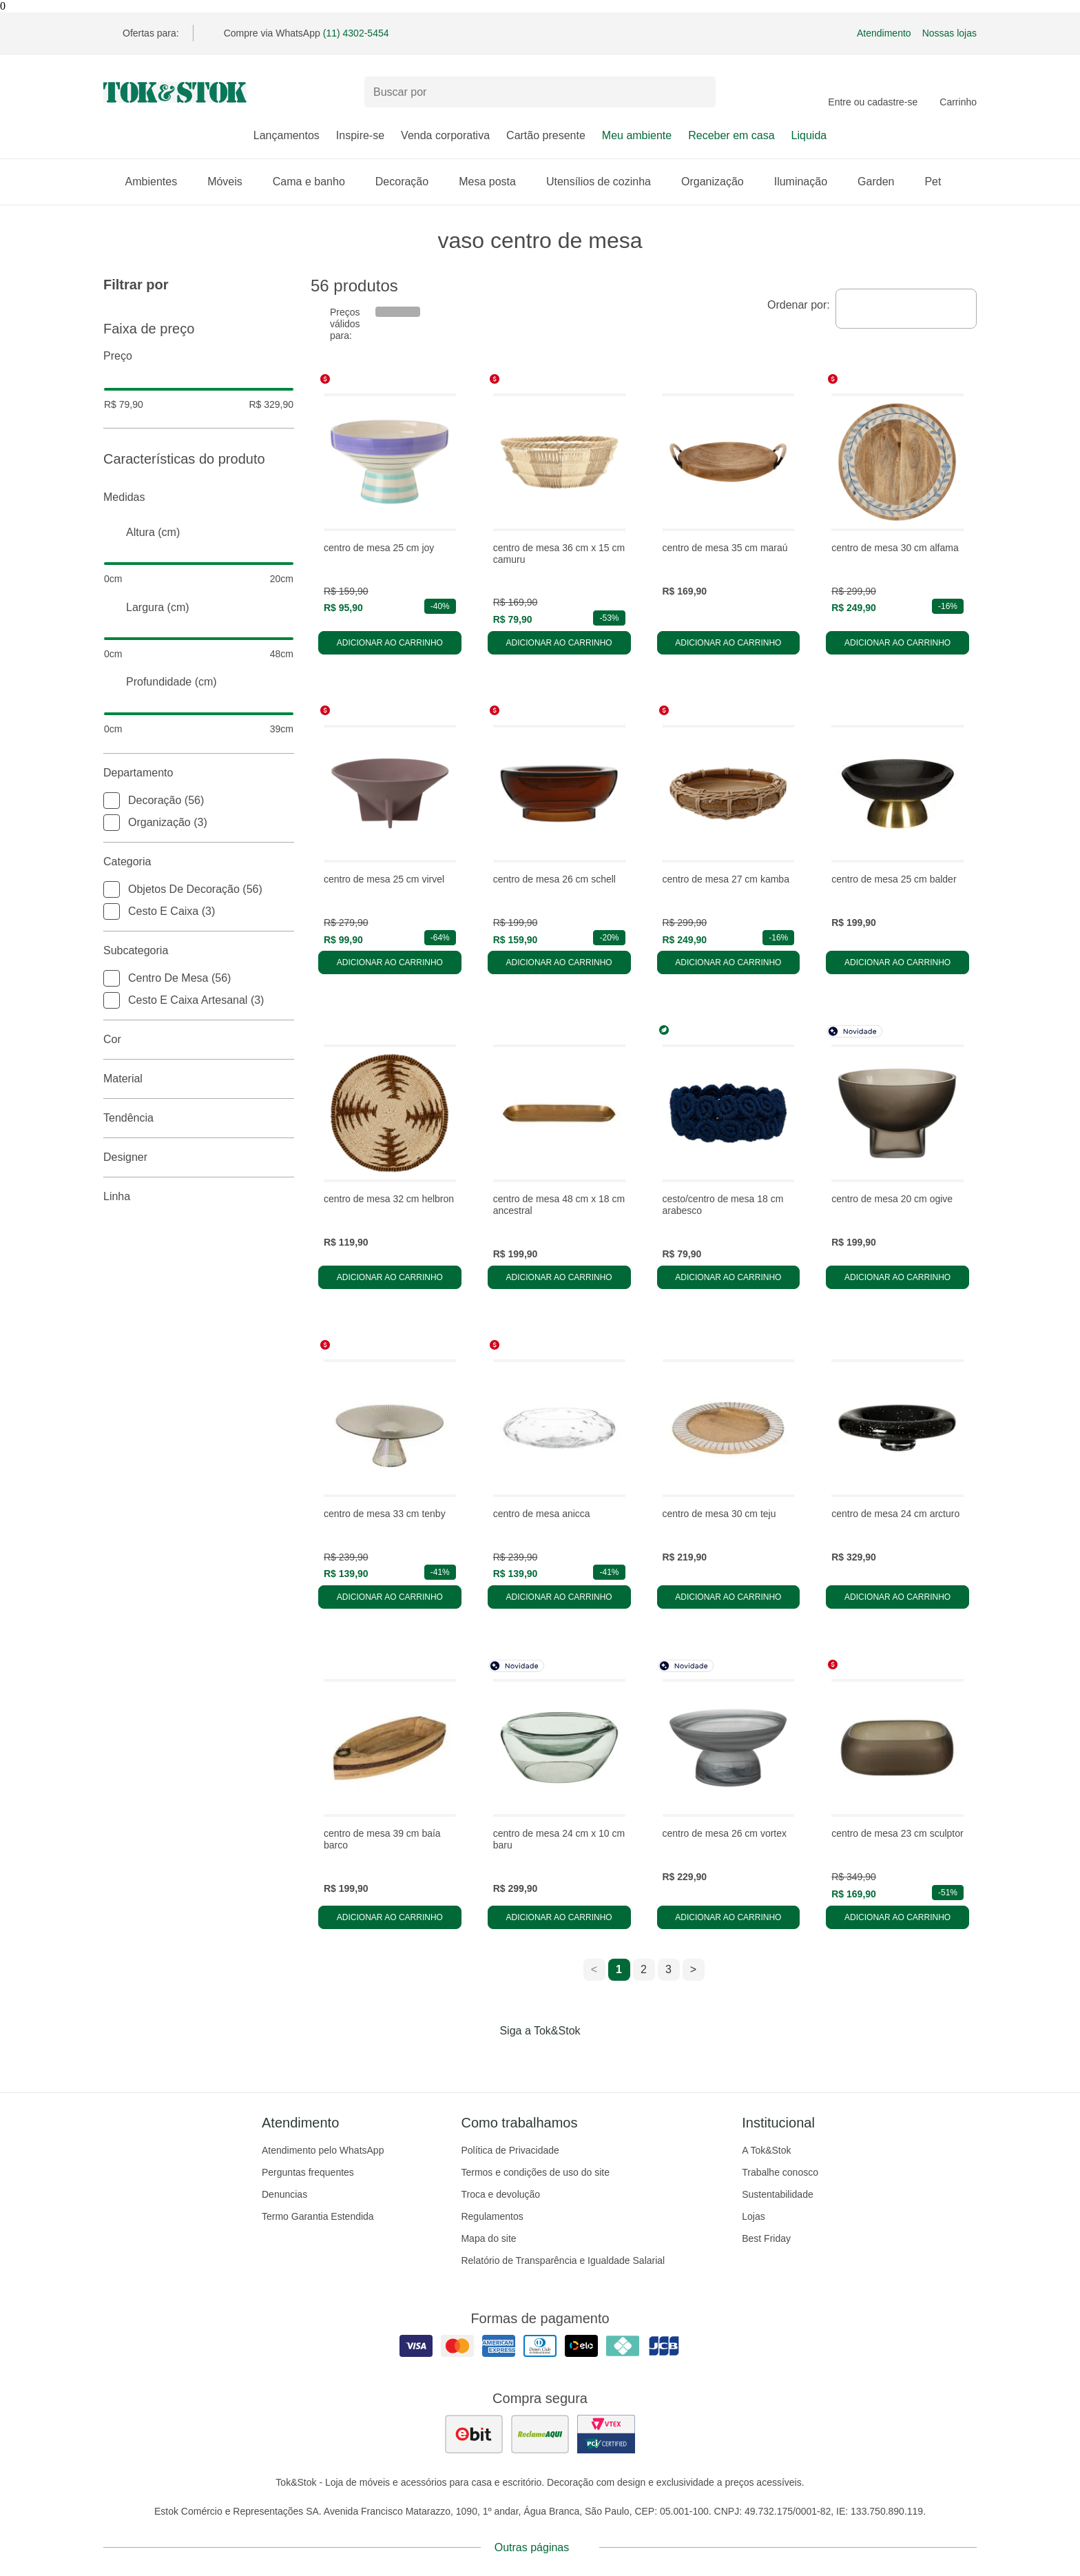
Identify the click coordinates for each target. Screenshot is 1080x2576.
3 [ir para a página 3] (668, 1969)
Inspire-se (360, 135)
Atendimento (884, 33)
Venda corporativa (445, 135)
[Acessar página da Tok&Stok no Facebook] (482, 2059)
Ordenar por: (798, 305)
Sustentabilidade (777, 2194)
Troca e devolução (500, 2194)
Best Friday (766, 2238)
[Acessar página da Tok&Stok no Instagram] (521, 2059)
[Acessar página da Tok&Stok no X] (598, 2059)
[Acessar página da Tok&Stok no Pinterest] (559, 2059)
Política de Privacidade (510, 2150)
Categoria (198, 862)
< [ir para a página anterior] (594, 1969)
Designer (198, 1157)
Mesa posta (494, 181)
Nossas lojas (949, 33)
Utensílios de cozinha (605, 181)
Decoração (408, 181)
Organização (719, 181)
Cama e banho (316, 181)
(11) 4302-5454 (356, 33)
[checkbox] (111, 800)
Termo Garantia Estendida (318, 2216)
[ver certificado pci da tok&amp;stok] (606, 2434)
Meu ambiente (637, 135)
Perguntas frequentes (308, 2172)
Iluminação (807, 181)
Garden (883, 181)
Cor (198, 1039)
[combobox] (906, 309)
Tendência (198, 1118)
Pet (939, 181)
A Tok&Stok (766, 2150)
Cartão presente (545, 135)
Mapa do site (488, 2238)
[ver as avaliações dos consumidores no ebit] (474, 2434)
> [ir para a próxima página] (693, 1969)
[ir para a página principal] (175, 92)
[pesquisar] (699, 92)
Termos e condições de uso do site (535, 2172)
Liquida (809, 135)
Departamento (198, 773)
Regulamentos (492, 2216)
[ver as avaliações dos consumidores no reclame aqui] (540, 2434)
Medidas (198, 497)
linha (198, 1196)
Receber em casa (731, 135)
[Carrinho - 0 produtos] (958, 92)
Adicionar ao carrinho (390, 643)
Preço (198, 356)
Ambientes (158, 181)
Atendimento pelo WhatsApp (323, 2150)
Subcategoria (198, 950)
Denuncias (284, 2194)
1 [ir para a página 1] (619, 1969)
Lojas (753, 2216)
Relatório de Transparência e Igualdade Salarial (563, 2260)
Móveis (231, 181)
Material (198, 1079)
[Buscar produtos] (540, 91)
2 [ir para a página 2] (644, 1969)
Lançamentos (286, 135)
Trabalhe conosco (780, 2172)
